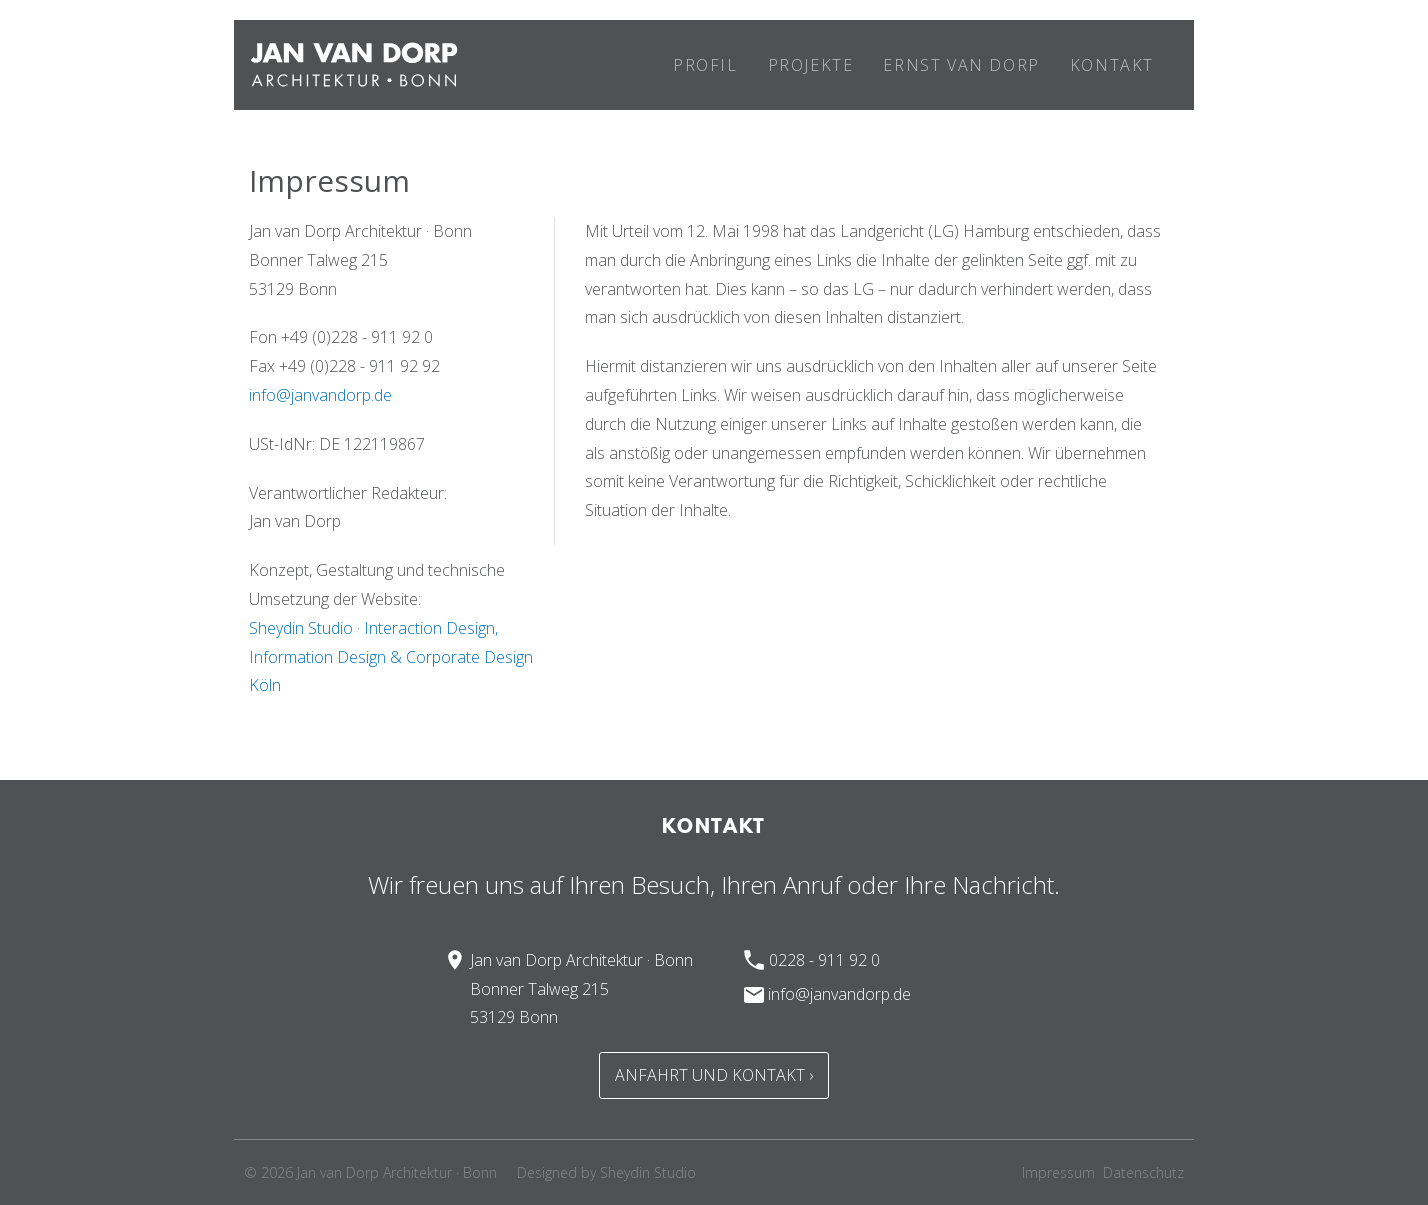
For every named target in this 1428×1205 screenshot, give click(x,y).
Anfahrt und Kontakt (710, 1075)
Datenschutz (1143, 1172)
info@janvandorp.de (320, 395)
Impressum (1058, 1172)
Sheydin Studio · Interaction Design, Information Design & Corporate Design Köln (391, 657)
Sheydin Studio (648, 1172)
